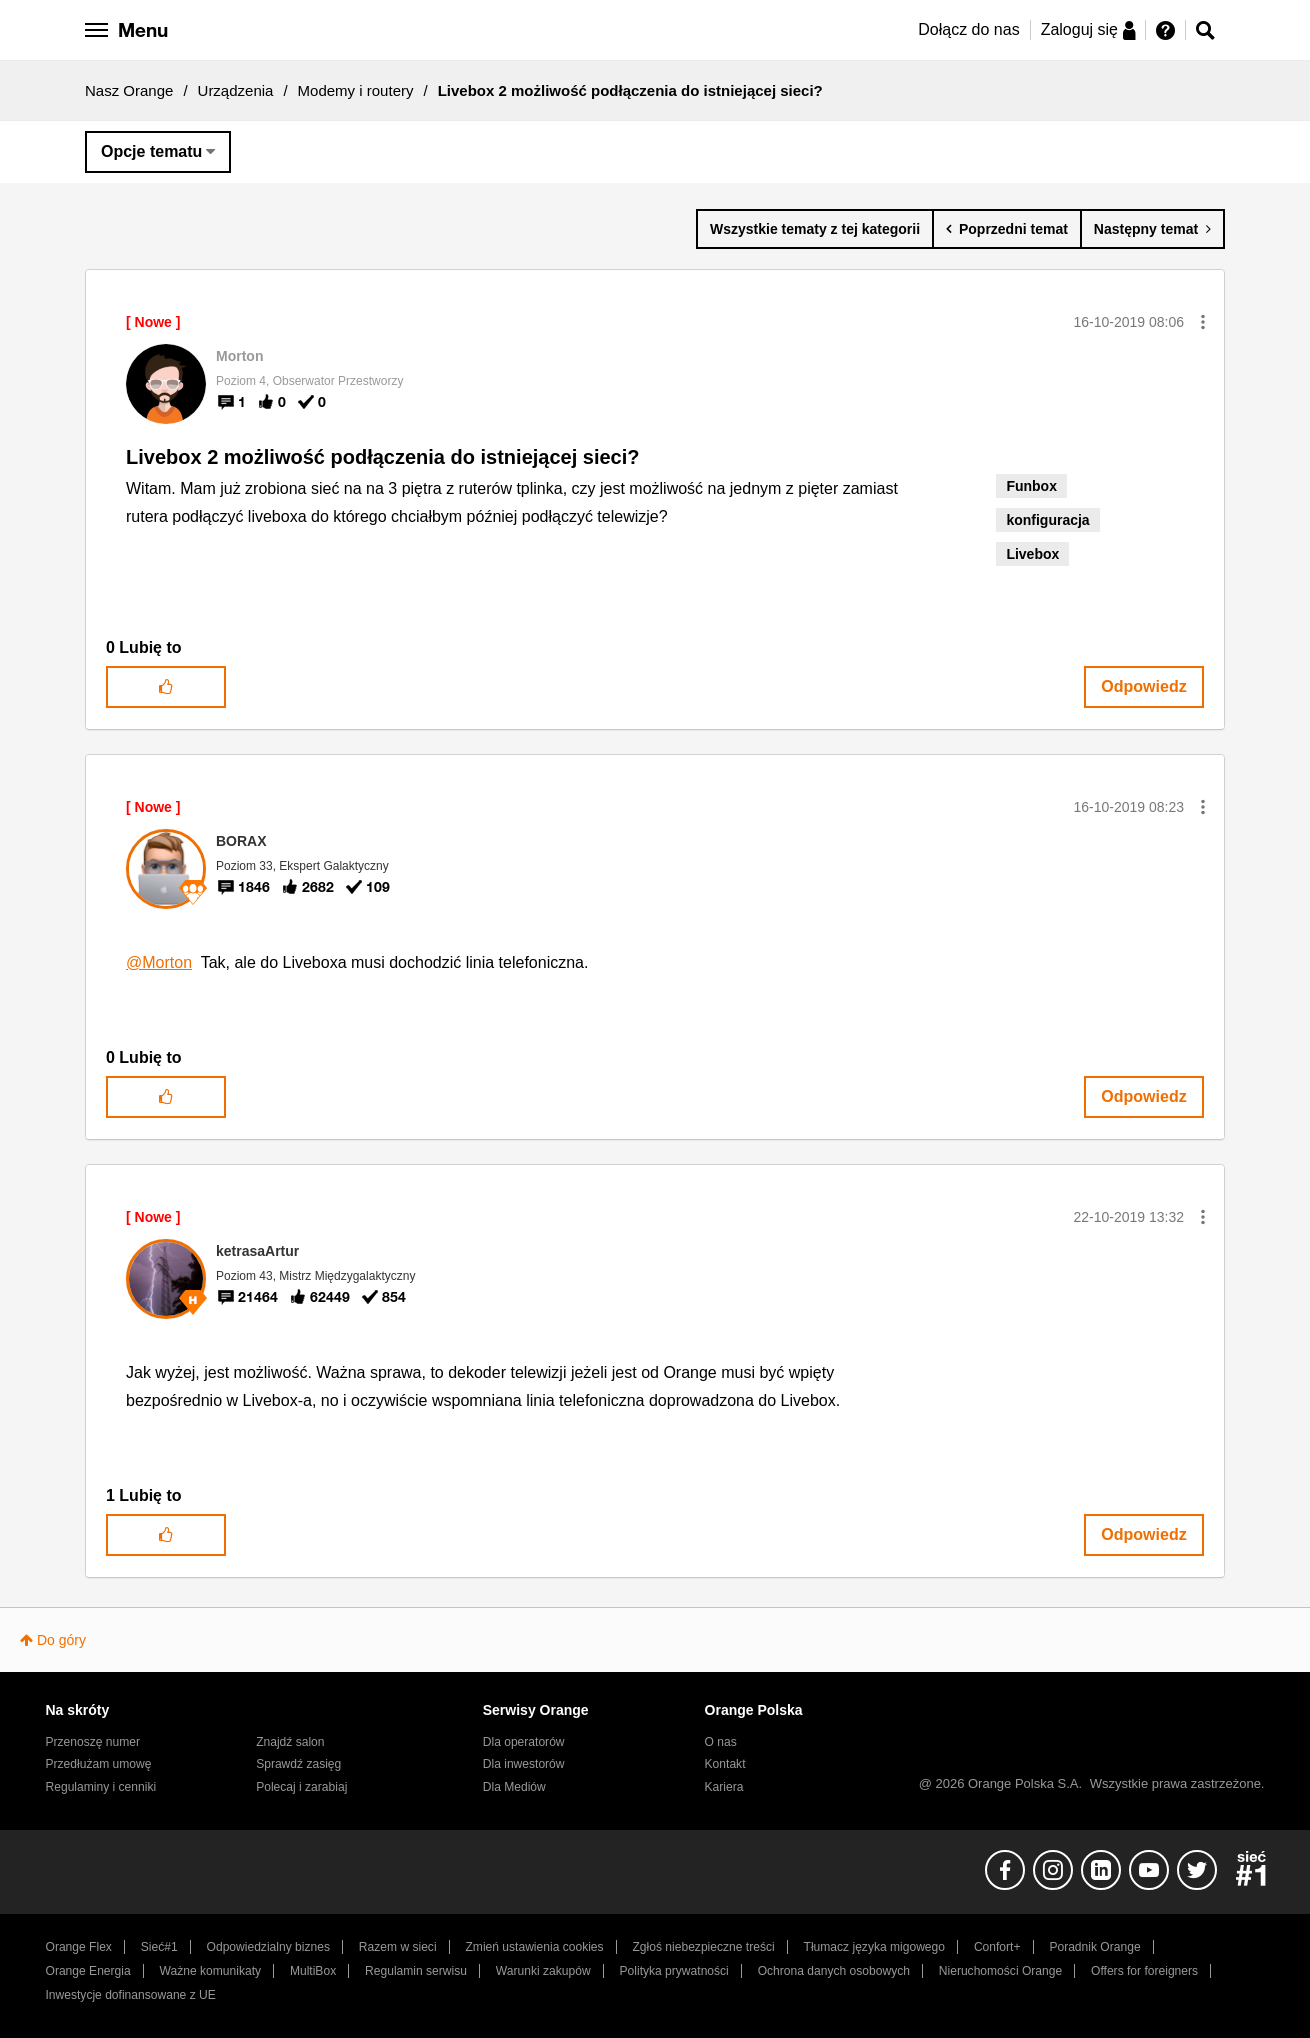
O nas (721, 1742)
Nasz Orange (129, 90)
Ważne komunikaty (210, 1971)
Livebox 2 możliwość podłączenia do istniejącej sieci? (383, 457)
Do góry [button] (61, 1640)
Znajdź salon (290, 1742)
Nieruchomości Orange (1000, 1971)
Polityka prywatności (674, 1971)
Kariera (724, 1787)
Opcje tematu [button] (151, 151)
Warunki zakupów (543, 1971)
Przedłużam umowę (99, 1764)
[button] (1203, 322)
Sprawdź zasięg (298, 1764)
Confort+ (997, 1947)
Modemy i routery (356, 90)
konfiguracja (1047, 520)
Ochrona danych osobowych (834, 1971)
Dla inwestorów (524, 1764)
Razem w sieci (398, 1947)
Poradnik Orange (1094, 1947)
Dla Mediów (514, 1787)
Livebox (1032, 554)
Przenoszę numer (93, 1742)
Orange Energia (88, 1971)
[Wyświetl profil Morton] (239, 356)
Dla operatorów (524, 1742)
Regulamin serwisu (416, 1971)
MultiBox (313, 1971)
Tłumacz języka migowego (874, 1947)
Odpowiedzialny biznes (268, 1947)
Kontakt (725, 1764)
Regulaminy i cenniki (101, 1787)
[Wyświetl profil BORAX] (241, 841)
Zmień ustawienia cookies (534, 1947)
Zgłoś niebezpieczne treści (704, 1947)
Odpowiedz (1143, 686)
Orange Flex (79, 1947)
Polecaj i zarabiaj (301, 1787)
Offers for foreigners (1144, 1971)
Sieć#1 (159, 1947)
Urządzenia (236, 90)
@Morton (159, 962)
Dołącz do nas (968, 29)
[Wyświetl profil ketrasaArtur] (257, 1251)
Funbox (1031, 486)
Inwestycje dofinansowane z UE (131, 1995)
